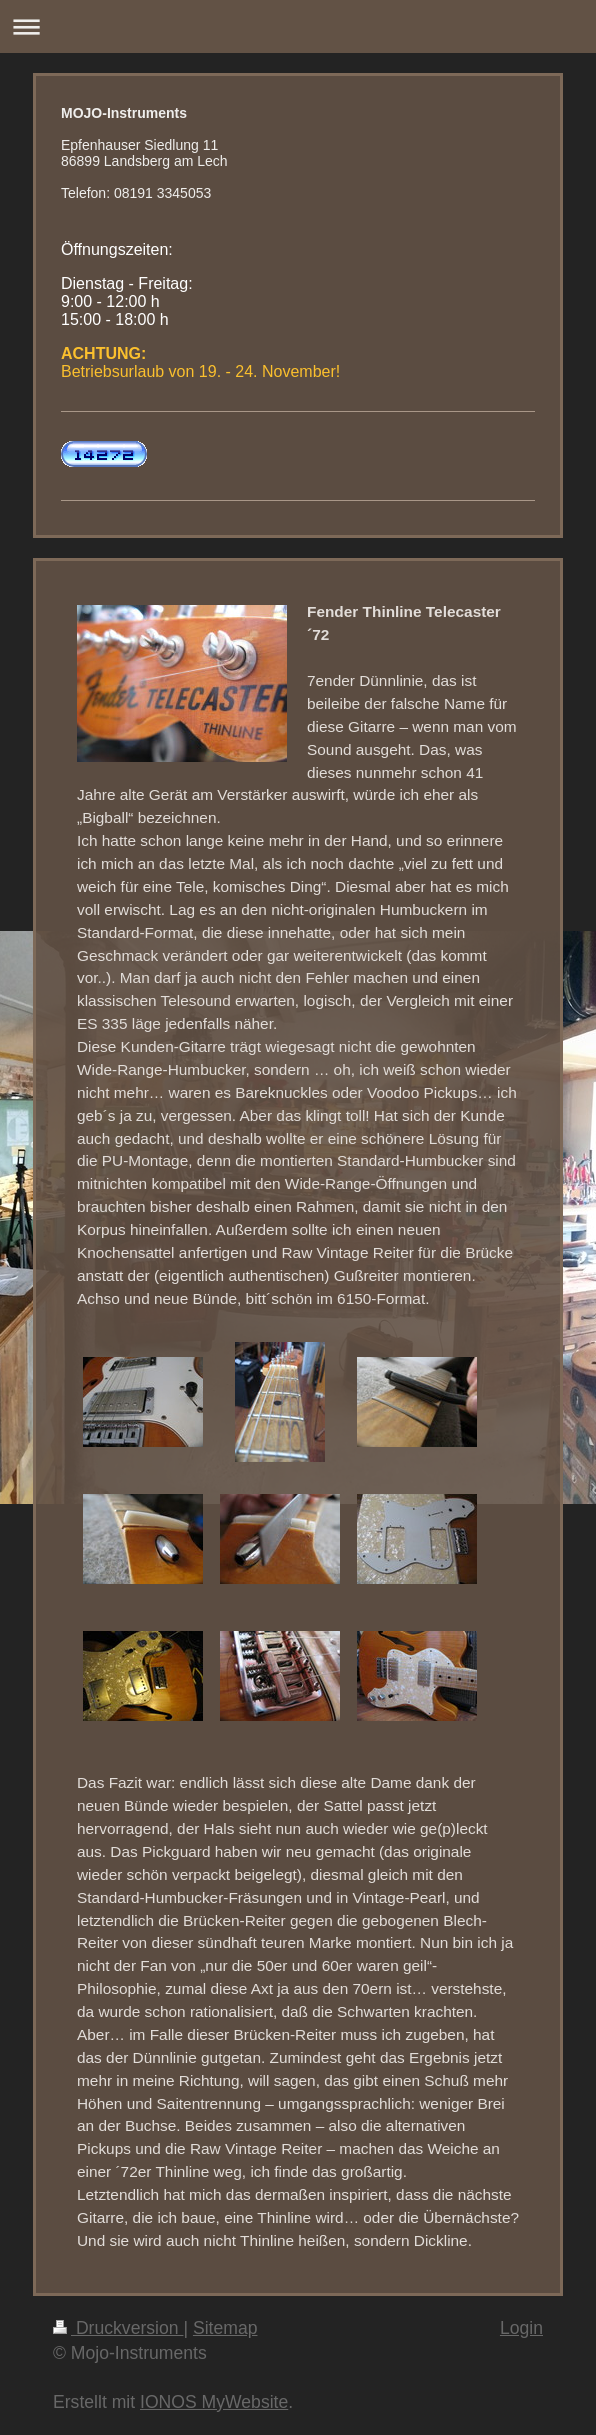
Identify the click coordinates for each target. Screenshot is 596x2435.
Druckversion (118, 2328)
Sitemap (225, 2328)
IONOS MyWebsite (214, 2402)
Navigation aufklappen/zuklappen (298, 26)
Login (521, 2328)
